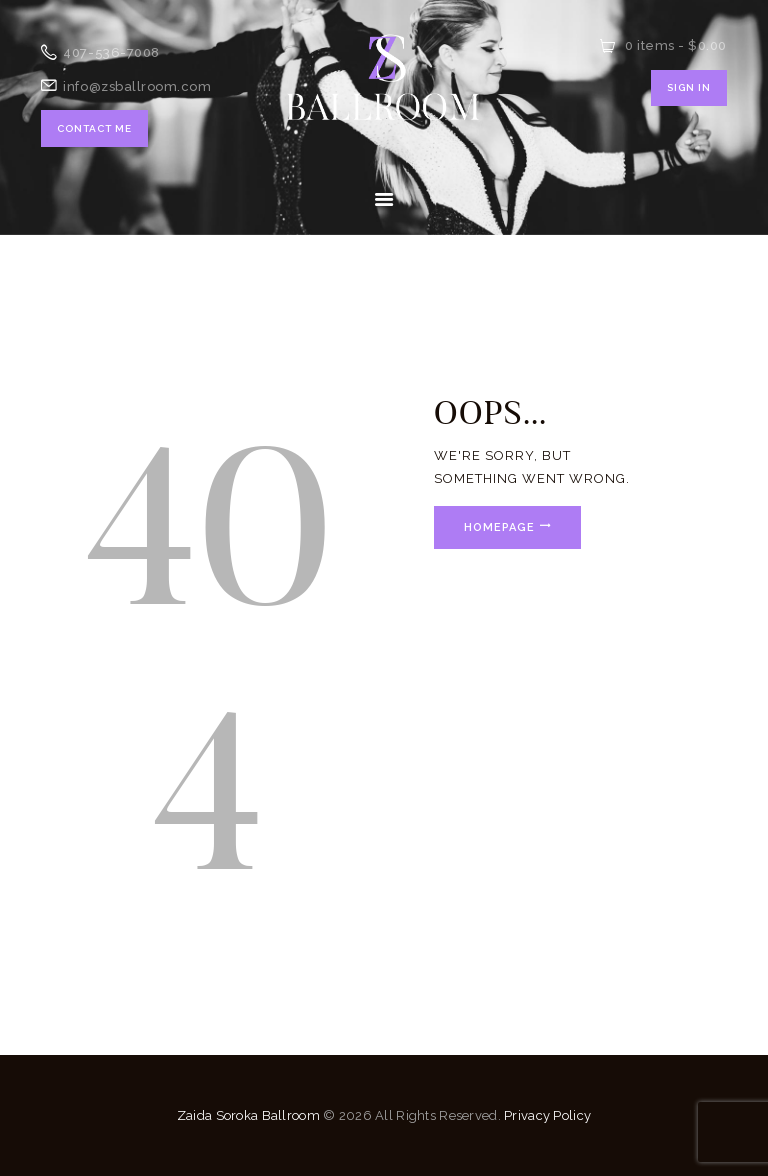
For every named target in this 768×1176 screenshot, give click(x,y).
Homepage (499, 527)
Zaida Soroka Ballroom (248, 1115)
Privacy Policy (547, 1115)
